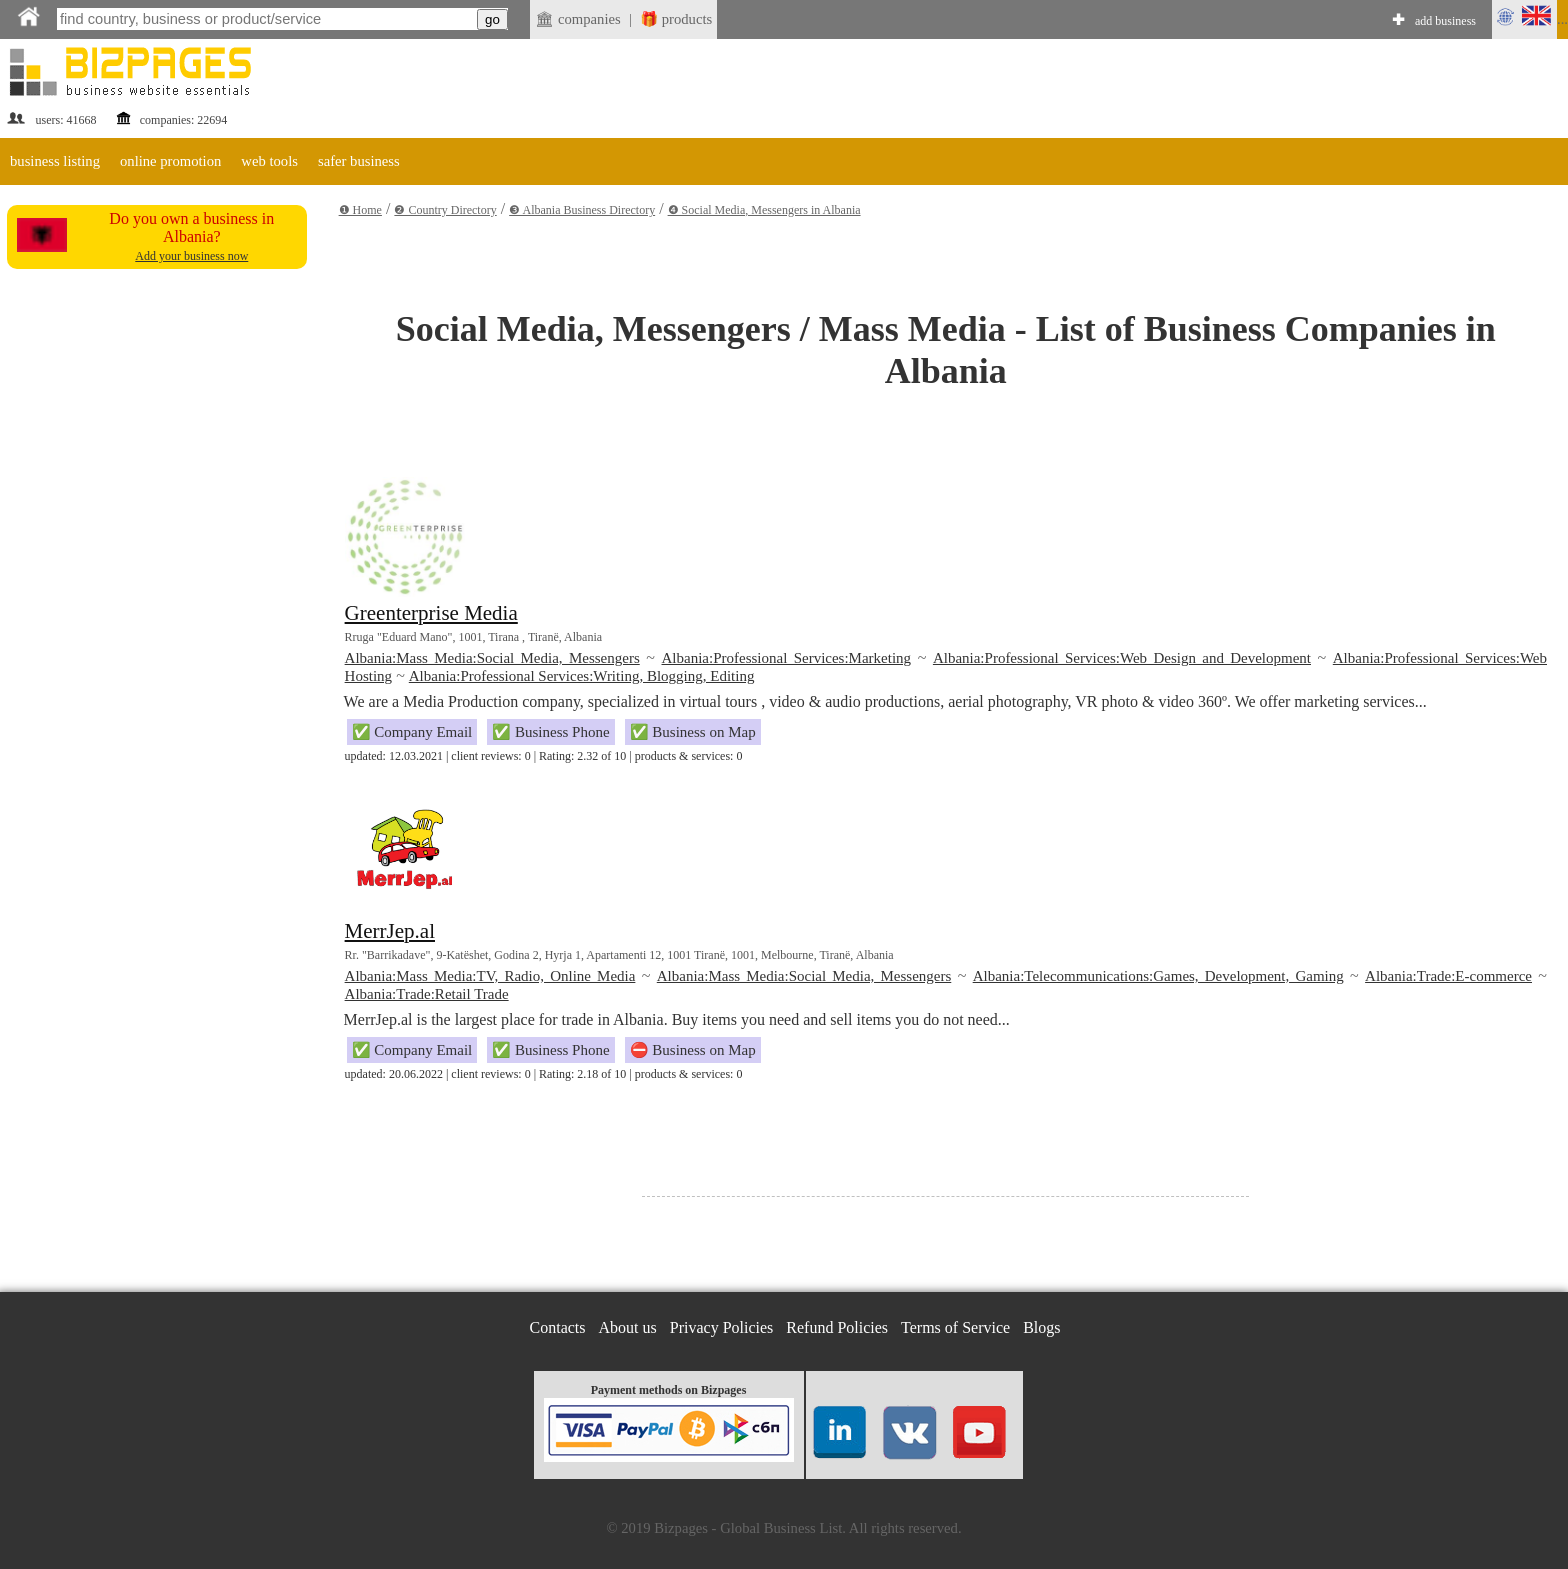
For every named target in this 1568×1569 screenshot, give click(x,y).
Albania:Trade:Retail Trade (427, 994)
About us (628, 1327)
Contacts (558, 1327)
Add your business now (191, 256)
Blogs (1041, 1327)
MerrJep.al (390, 931)
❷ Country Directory (445, 210)
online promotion (170, 161)
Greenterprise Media (431, 613)
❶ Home (360, 210)
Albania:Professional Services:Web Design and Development (1122, 658)
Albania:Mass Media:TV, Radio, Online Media (490, 976)
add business (1445, 21)
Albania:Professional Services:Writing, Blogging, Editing (582, 676)
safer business (359, 161)
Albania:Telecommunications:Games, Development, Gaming (1158, 976)
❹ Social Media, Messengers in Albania (764, 210)
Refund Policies (837, 1327)
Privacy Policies (722, 1327)
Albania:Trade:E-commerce (1448, 976)
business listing (55, 161)
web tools (269, 161)
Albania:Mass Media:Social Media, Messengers (492, 658)
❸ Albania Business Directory (582, 210)
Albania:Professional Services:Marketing (787, 658)
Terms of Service (955, 1327)
